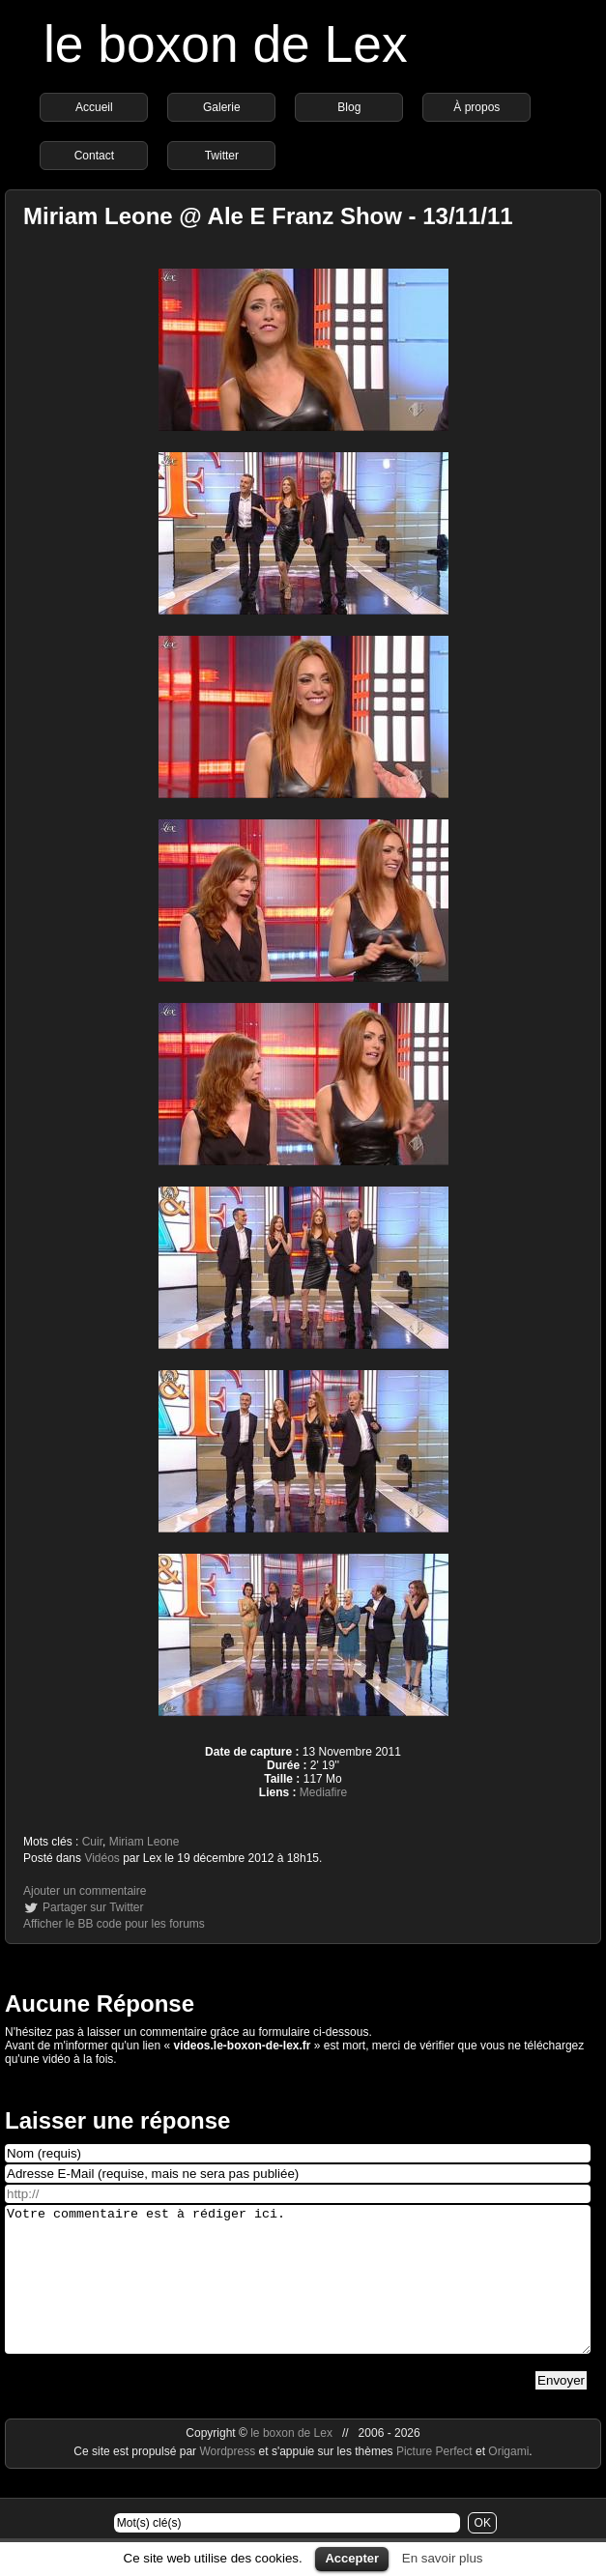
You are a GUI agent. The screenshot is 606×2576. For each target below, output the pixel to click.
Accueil (94, 107)
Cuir (92, 1841)
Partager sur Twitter (93, 1907)
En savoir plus (442, 2558)
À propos (476, 107)
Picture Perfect (434, 2480)
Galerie (222, 107)
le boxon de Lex (225, 43)
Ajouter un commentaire (84, 1891)
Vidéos (101, 1858)
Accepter (352, 2558)
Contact (94, 155)
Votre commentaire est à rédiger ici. (298, 2294)
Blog (349, 107)
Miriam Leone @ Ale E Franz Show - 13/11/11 (268, 216)
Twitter (222, 155)
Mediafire (323, 1792)
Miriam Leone (144, 1841)
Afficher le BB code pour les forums (114, 1924)
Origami (508, 2480)
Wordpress (228, 2480)
